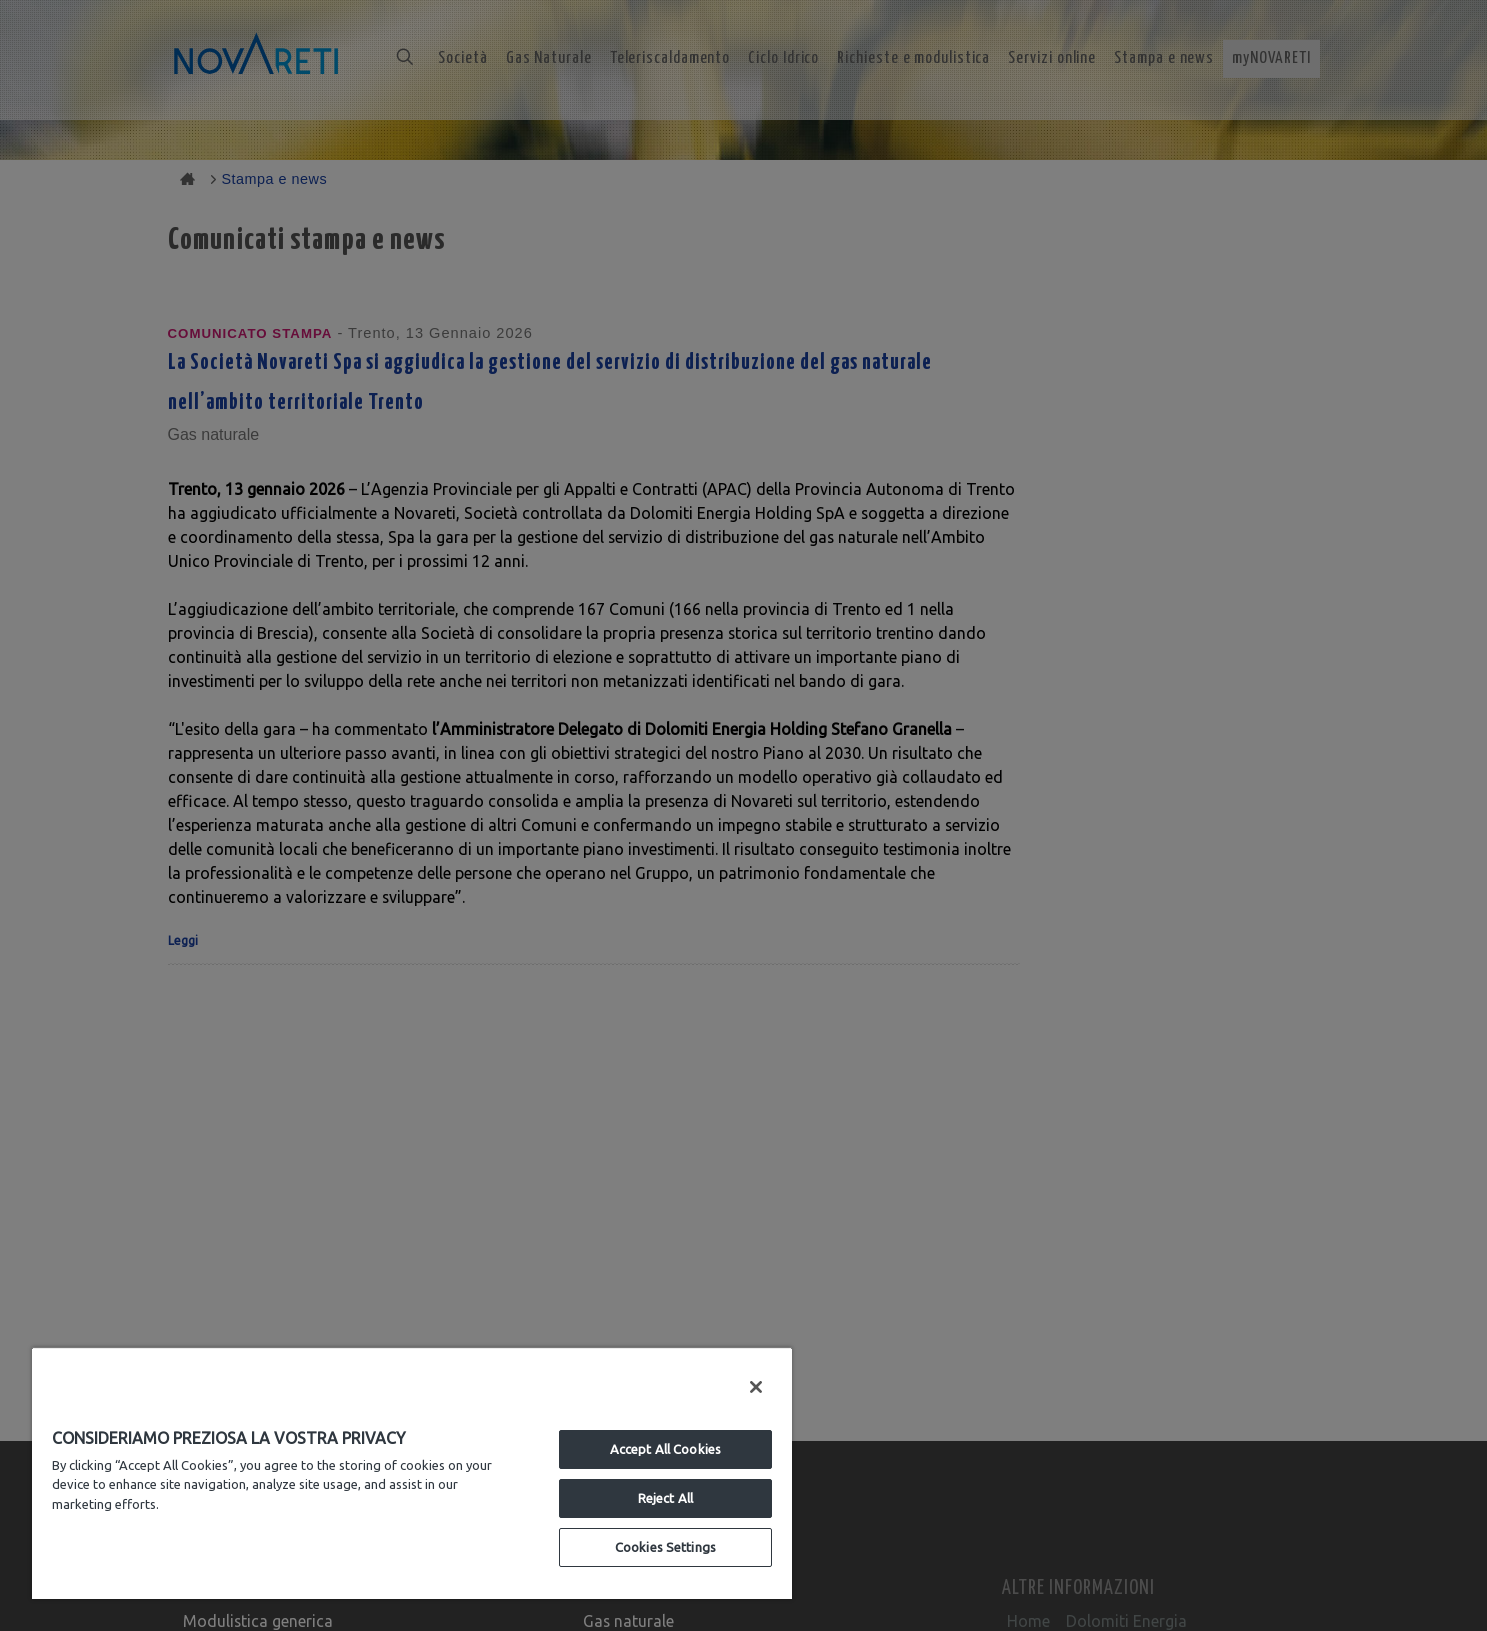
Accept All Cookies (665, 1449)
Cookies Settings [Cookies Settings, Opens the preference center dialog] (665, 1547)
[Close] (756, 1387)
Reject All (665, 1498)
